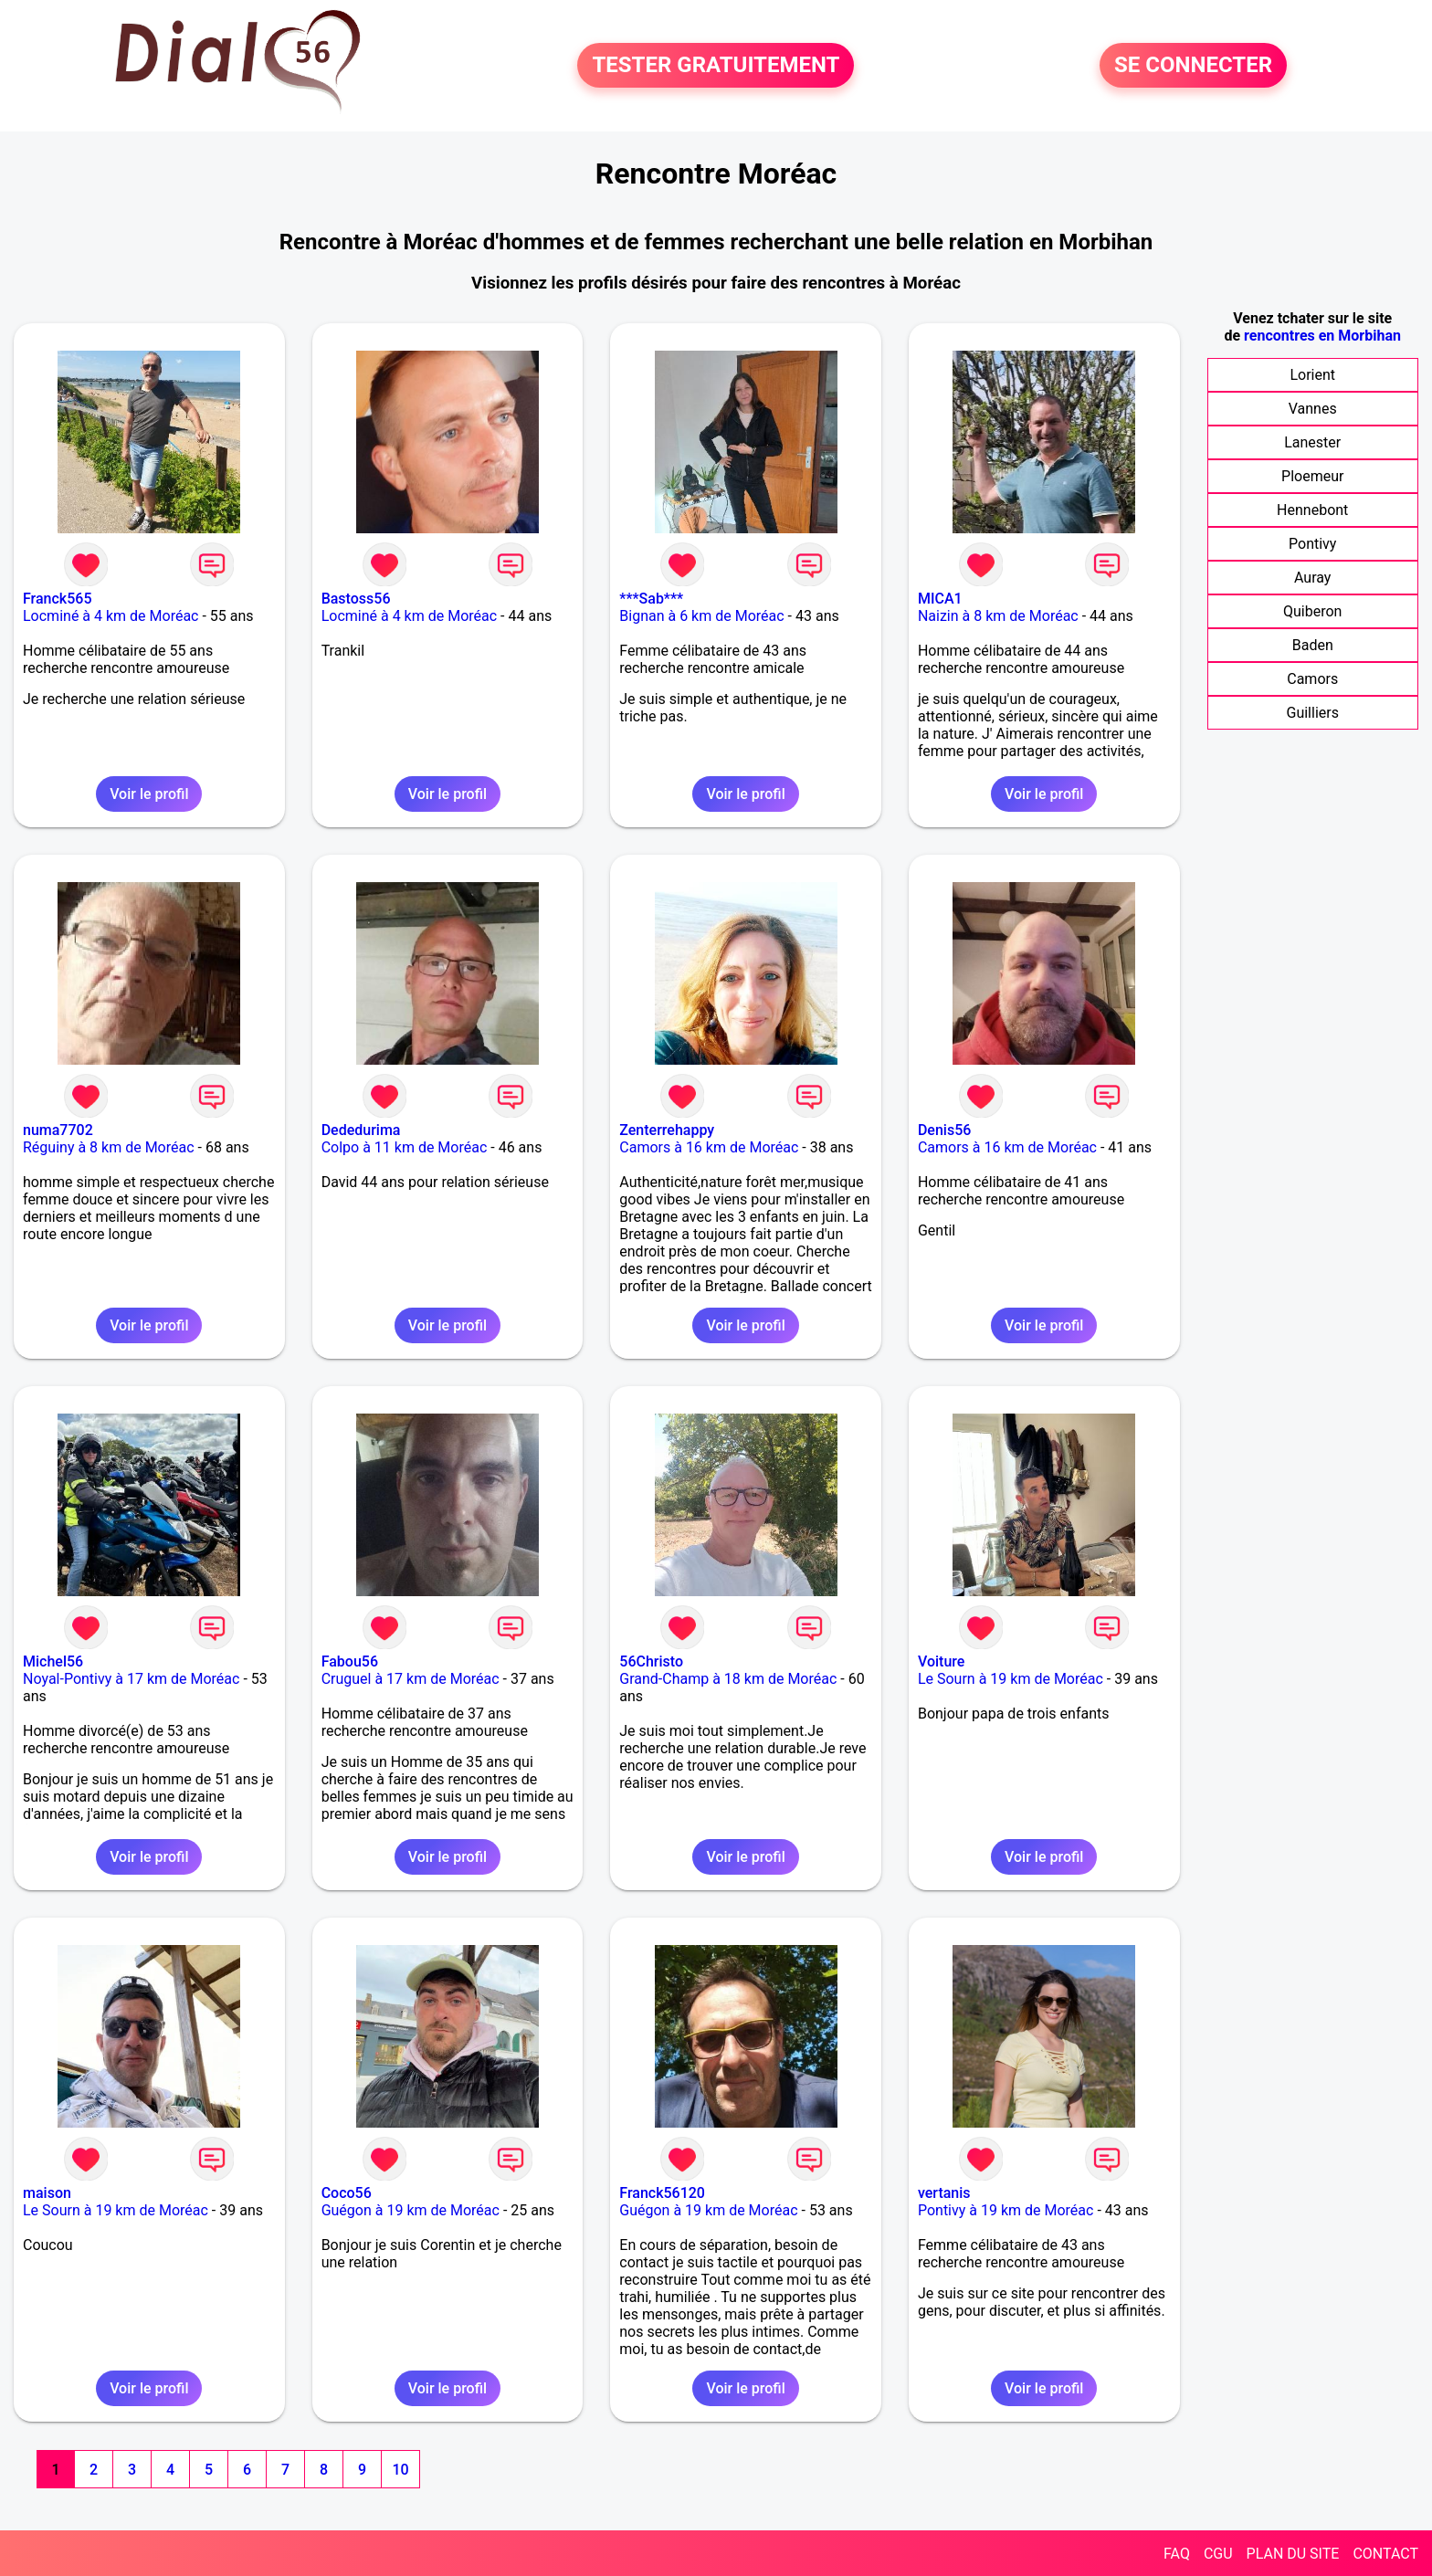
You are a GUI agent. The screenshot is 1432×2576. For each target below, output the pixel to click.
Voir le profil (149, 794)
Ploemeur (1312, 476)
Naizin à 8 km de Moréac (998, 616)
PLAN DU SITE (1293, 2553)
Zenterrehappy (666, 1130)
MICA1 (940, 598)
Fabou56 (349, 1661)
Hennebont (1312, 510)
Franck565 (57, 598)
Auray (1312, 577)
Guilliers (1312, 712)
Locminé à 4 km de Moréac (110, 616)
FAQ (1177, 2553)
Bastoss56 (356, 598)
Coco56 (346, 2193)
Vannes (1313, 408)
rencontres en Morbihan (1322, 335)
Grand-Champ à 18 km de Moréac (728, 1679)
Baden (1312, 645)
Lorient (1312, 375)
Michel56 (53, 1661)
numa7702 (58, 1130)
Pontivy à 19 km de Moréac (1006, 2210)
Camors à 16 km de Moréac (708, 1147)
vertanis (944, 2193)
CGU (1218, 2553)
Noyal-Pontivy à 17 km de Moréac (131, 1679)
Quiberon (1312, 611)
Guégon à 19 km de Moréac (410, 2210)
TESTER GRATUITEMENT (715, 66)
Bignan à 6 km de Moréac (701, 616)
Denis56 (944, 1130)
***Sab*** (651, 598)
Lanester (1312, 442)
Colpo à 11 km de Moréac (404, 1147)
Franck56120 (662, 2193)
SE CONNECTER (1193, 66)
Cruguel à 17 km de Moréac (410, 1679)
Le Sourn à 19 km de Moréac (1010, 1679)
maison (47, 2193)
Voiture (941, 1661)
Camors (1312, 679)
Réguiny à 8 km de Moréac (109, 1147)
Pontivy (1312, 543)
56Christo (651, 1661)
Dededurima (361, 1130)
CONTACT (1385, 2553)
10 (400, 2469)
